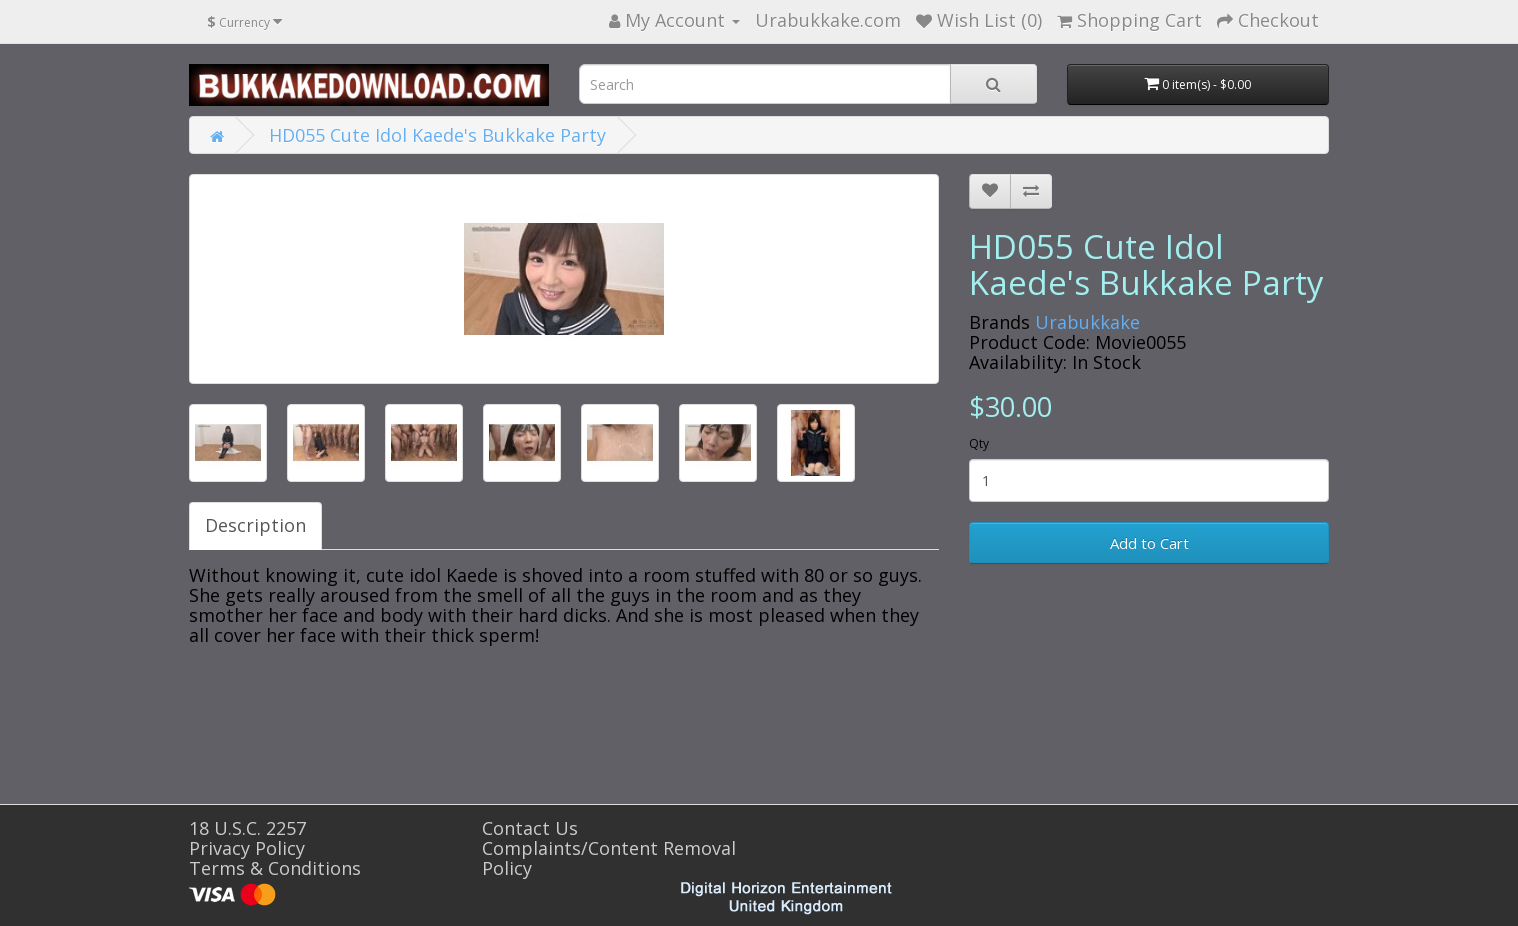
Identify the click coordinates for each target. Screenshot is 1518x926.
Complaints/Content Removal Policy (609, 858)
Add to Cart (1149, 543)
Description (255, 525)
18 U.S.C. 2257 (247, 828)
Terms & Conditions (275, 868)
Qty (979, 443)
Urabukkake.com (828, 20)
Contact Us (530, 828)
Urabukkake (1087, 322)
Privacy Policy (247, 848)
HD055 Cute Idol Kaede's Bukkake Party (437, 135)
